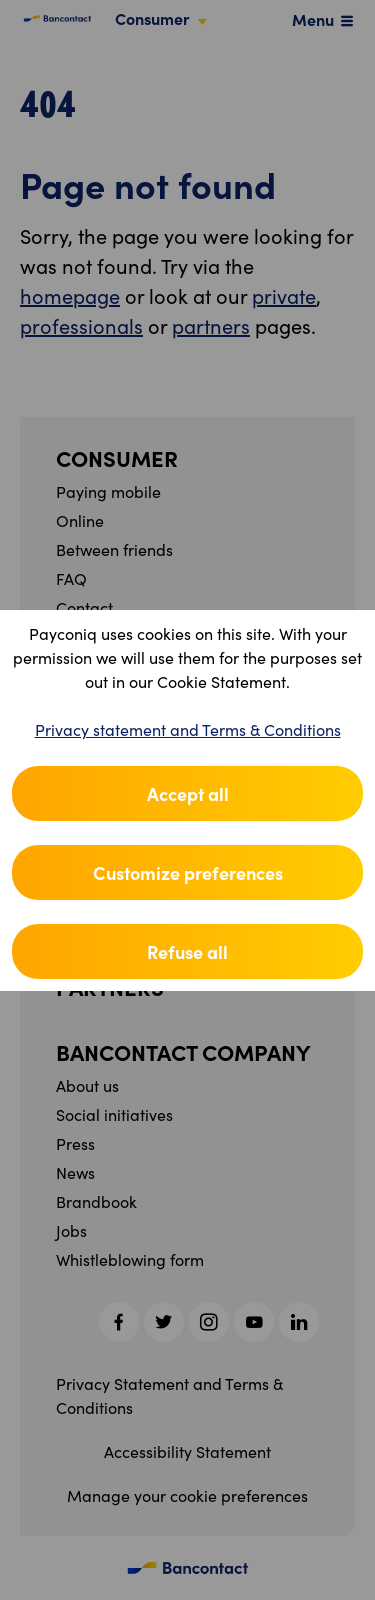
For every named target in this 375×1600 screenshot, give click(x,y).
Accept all (188, 793)
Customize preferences (188, 872)
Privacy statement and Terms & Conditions (188, 729)
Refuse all (187, 951)
